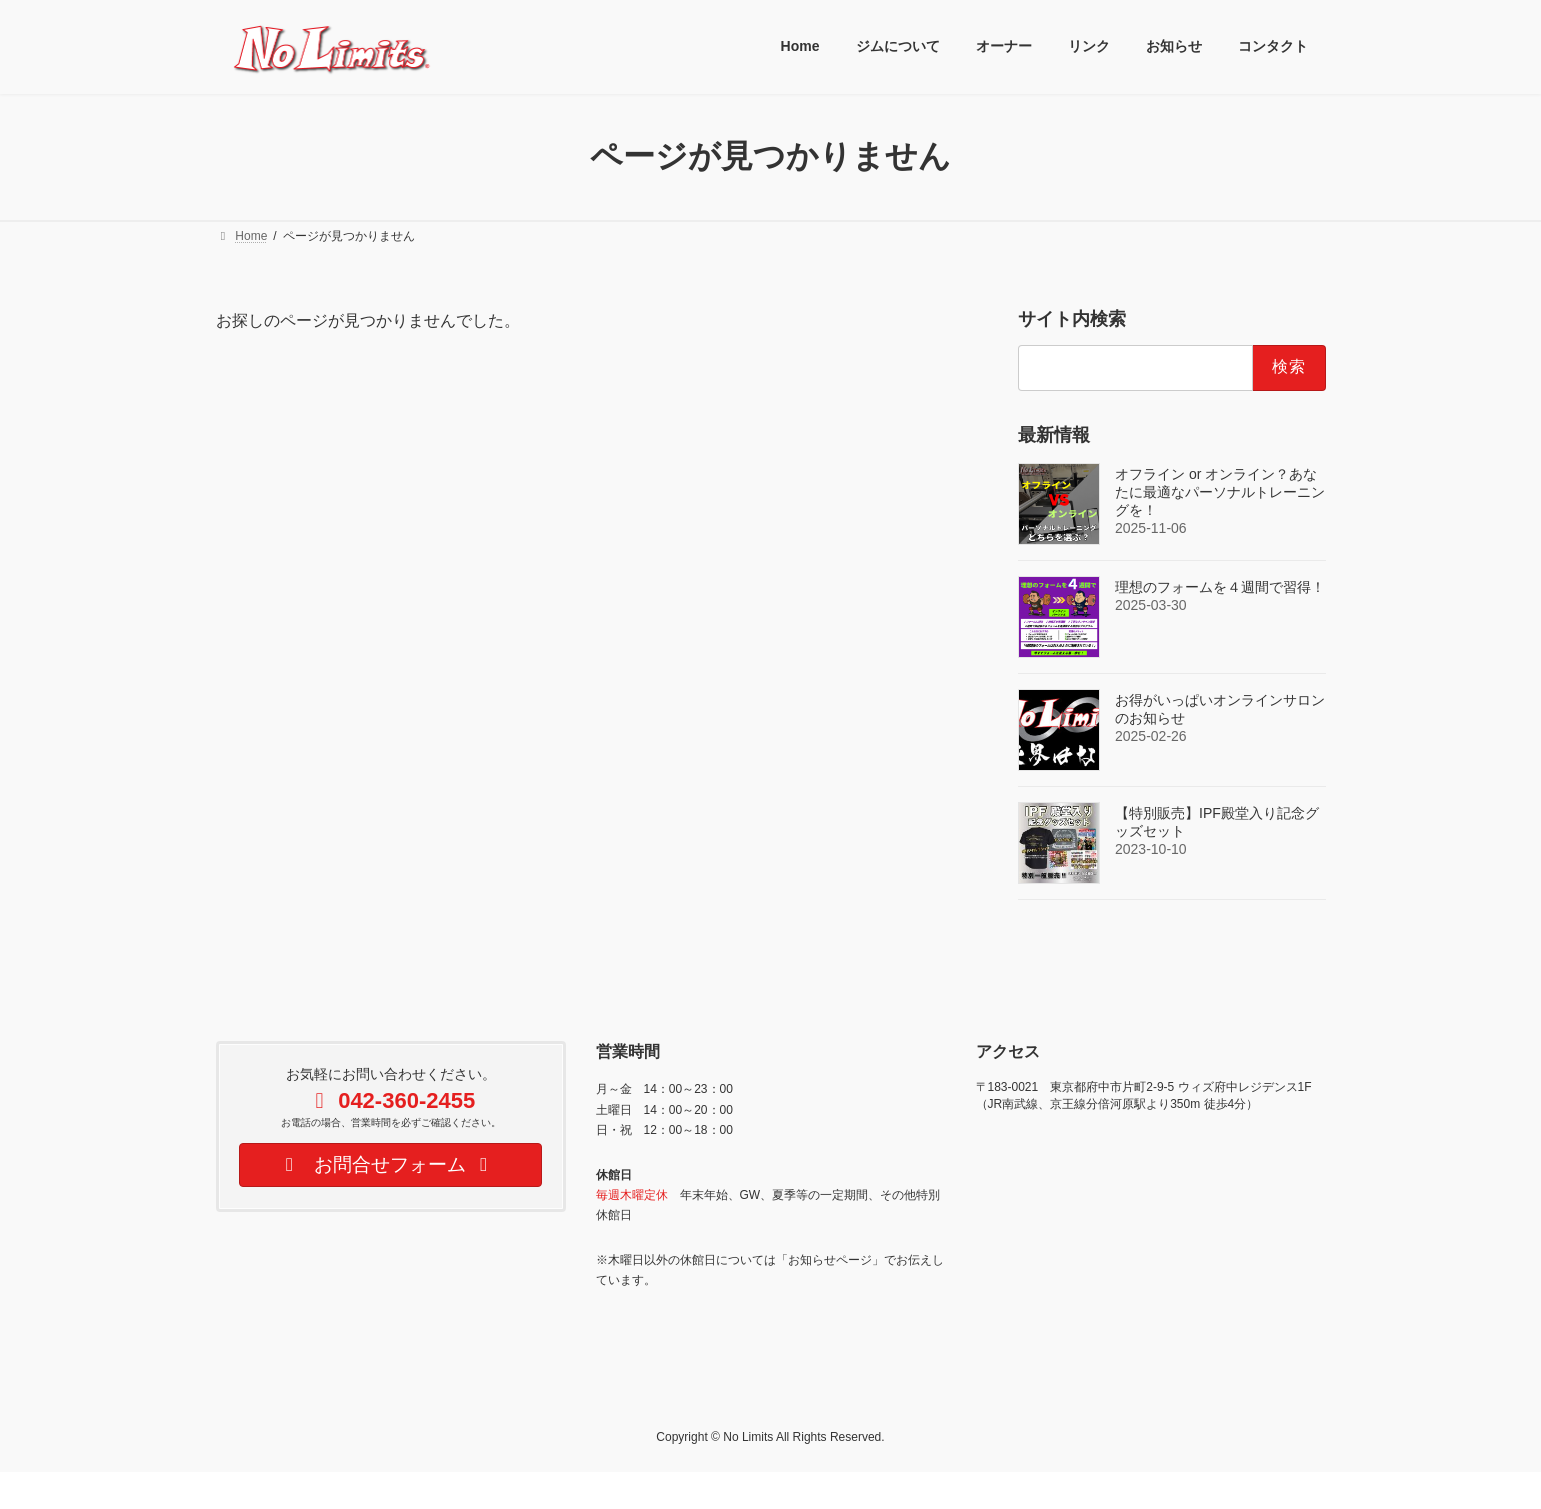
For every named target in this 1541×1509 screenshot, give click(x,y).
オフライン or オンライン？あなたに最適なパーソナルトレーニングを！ (1220, 491)
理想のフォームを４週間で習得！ (1220, 586)
